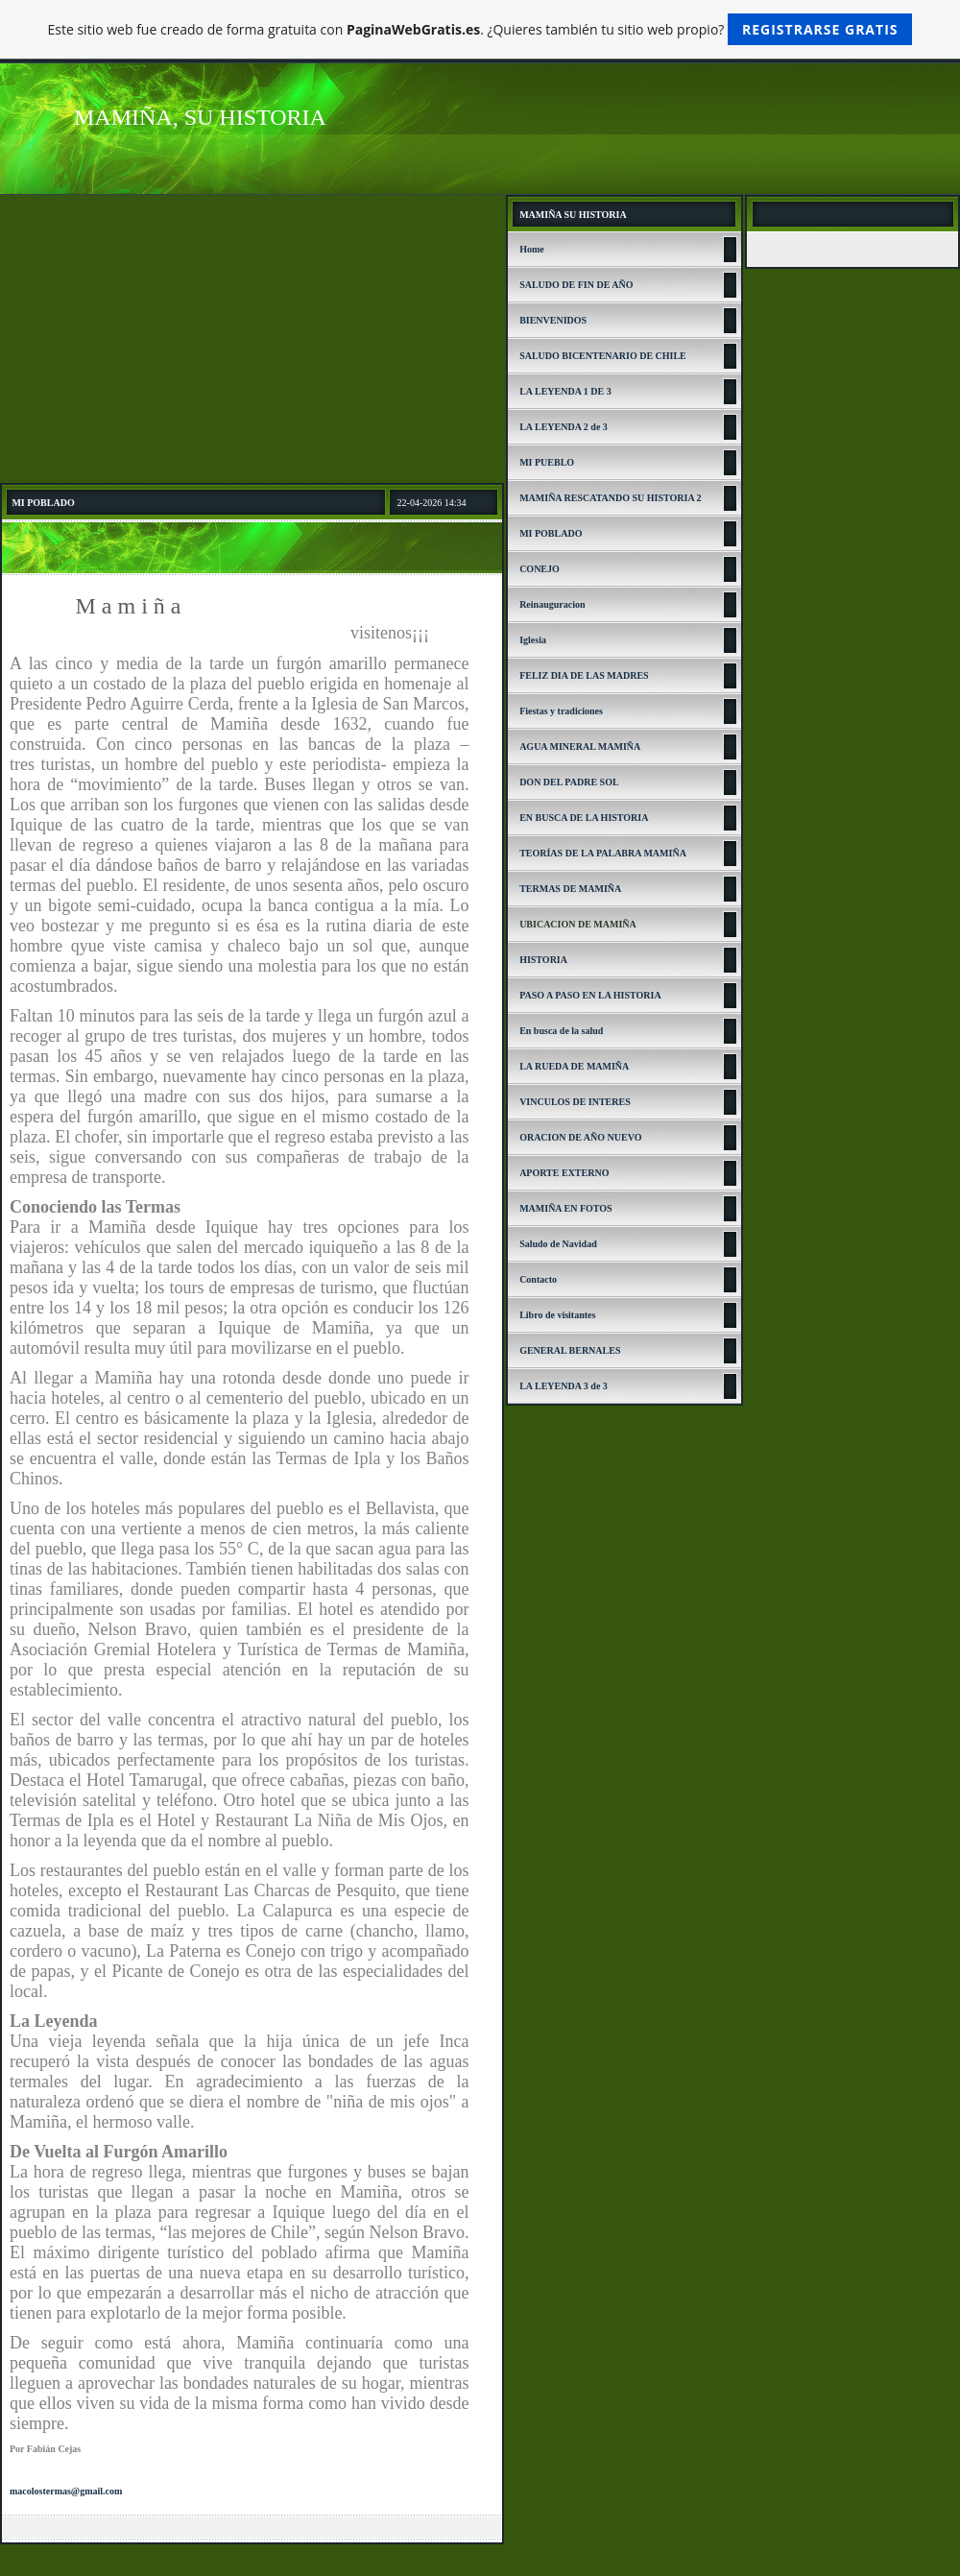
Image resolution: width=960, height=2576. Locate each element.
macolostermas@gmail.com (66, 2491)
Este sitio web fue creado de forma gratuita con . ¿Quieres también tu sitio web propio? (480, 29)
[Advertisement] (252, 339)
